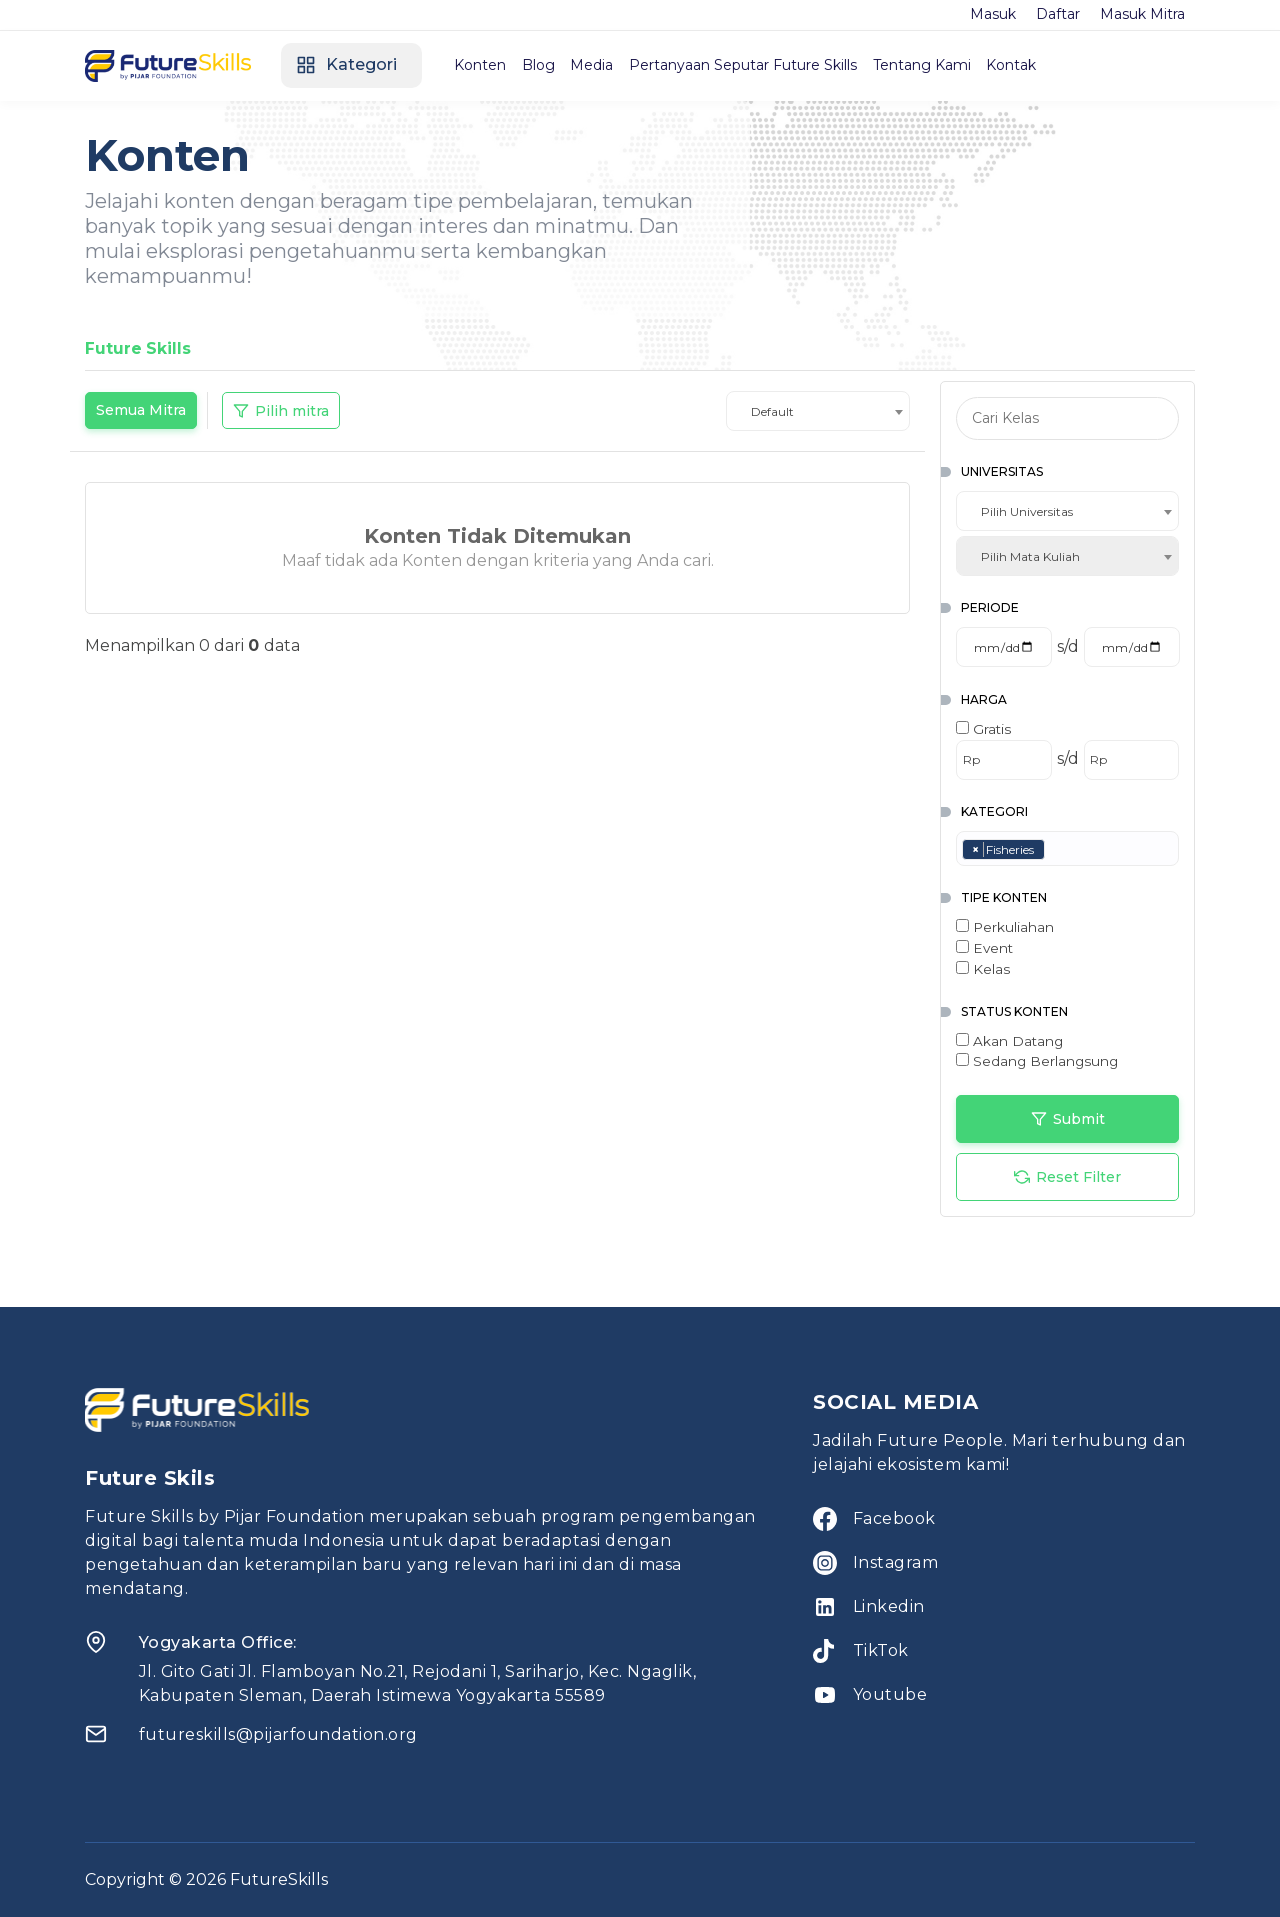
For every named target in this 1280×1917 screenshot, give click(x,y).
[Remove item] (976, 849)
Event (984, 948)
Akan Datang (1009, 1041)
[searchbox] (1054, 849)
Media (607, 65)
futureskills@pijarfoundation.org (278, 1734)
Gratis (983, 729)
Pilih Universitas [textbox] (1027, 511)
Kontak (1040, 65)
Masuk (993, 14)
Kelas (983, 969)
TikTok (881, 1650)
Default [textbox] (772, 411)
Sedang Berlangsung (1037, 1061)
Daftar (1058, 14)
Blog (549, 65)
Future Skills (138, 348)
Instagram (896, 1562)
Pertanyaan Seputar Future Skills (763, 65)
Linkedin (889, 1606)
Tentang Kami (946, 65)
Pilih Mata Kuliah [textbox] (1030, 556)
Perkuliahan (1005, 927)
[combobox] (818, 411)
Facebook (894, 1518)
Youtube (890, 1694)
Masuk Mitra (1142, 14)
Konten (487, 65)
